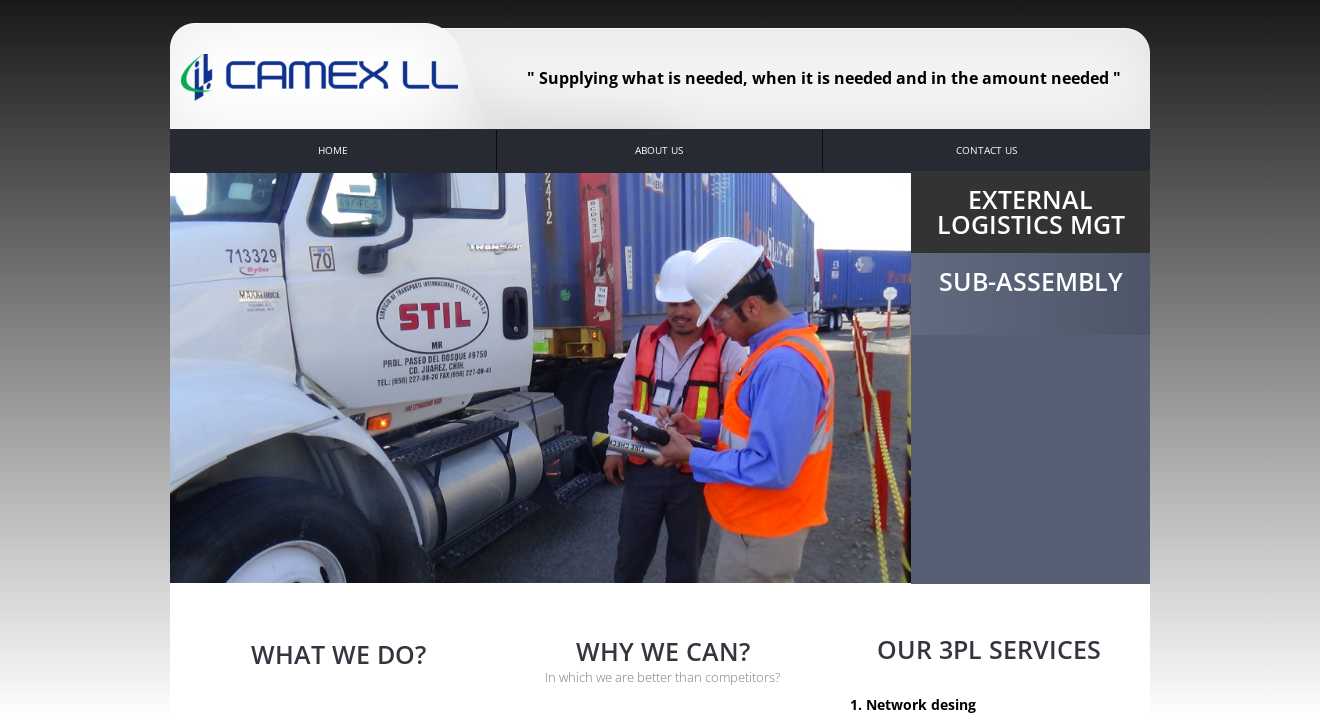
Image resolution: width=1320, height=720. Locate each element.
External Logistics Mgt (1031, 211)
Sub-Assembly (1031, 281)
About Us (659, 150)
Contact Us (986, 150)
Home (333, 150)
